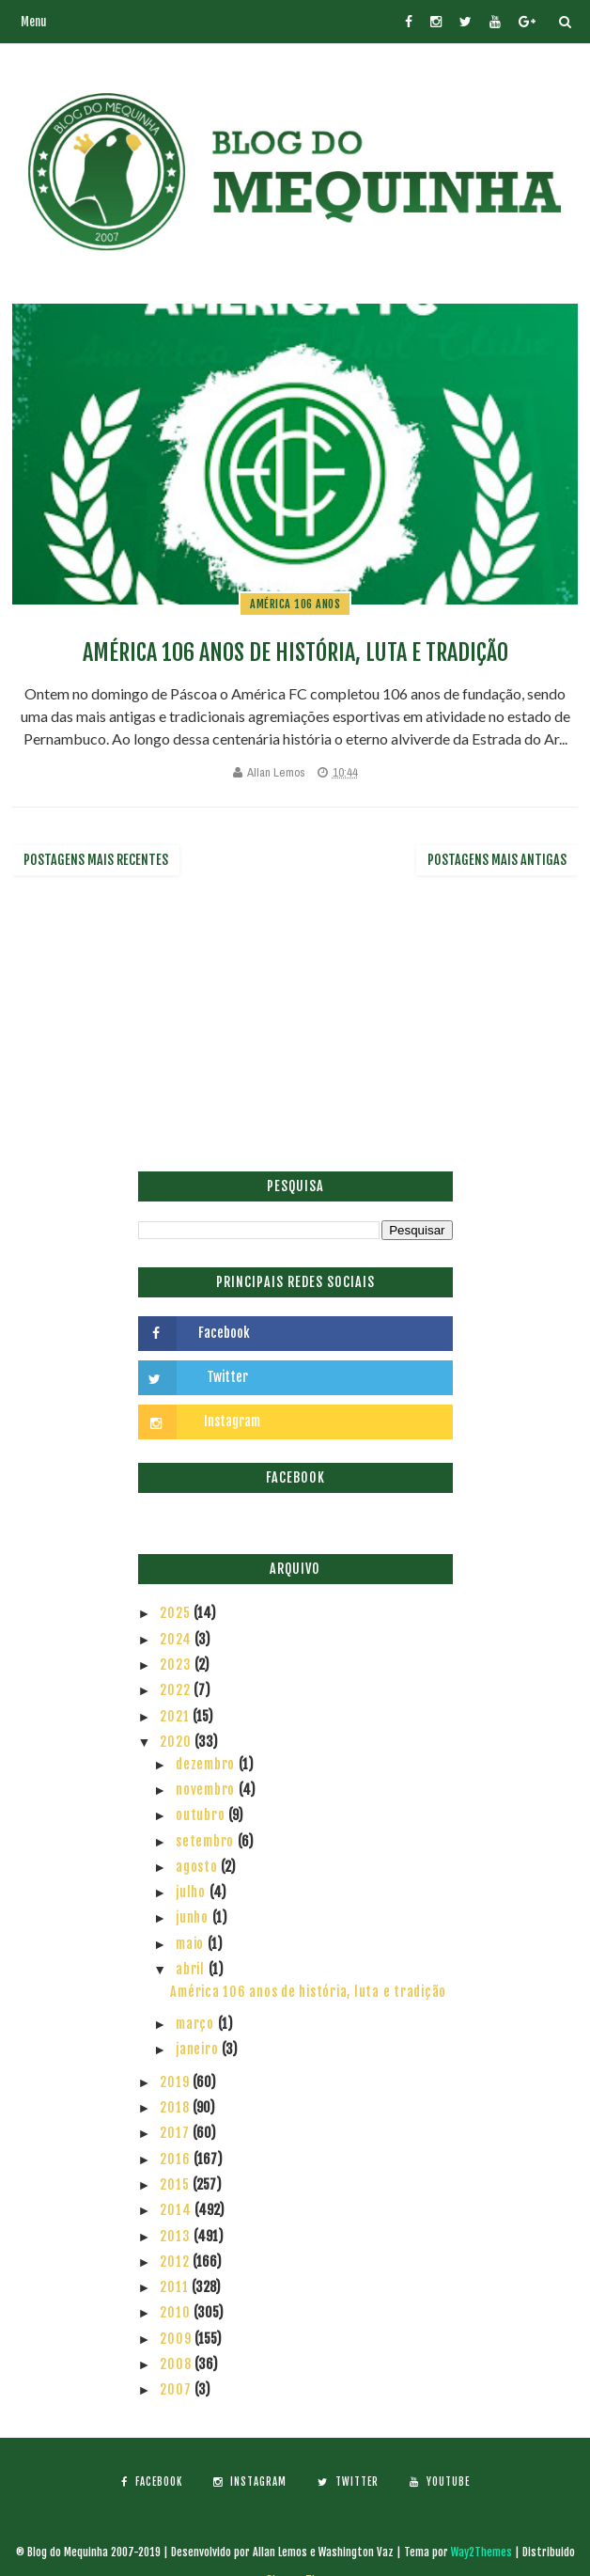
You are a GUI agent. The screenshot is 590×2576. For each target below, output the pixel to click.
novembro (207, 1790)
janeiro (199, 2049)
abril (192, 1969)
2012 (176, 2262)
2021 (176, 1716)
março (197, 2024)
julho (193, 1892)
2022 (177, 1690)
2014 (177, 2210)
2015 (176, 2184)
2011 (176, 2287)
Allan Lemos (276, 772)
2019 (176, 2082)
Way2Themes (481, 2552)
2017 (176, 2133)
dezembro (207, 1764)
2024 (177, 1639)
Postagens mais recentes (95, 860)
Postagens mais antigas (497, 860)
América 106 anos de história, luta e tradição (295, 652)
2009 (177, 2339)
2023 (177, 1665)
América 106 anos (295, 604)
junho (194, 1917)
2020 (177, 1742)
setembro (207, 1841)
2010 (177, 2312)
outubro (202, 1815)
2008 (177, 2364)
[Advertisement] (295, 1030)
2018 (176, 2107)
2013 (177, 2236)
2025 (177, 1613)
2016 (177, 2159)
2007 (177, 2389)
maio (192, 1944)
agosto (198, 1867)
